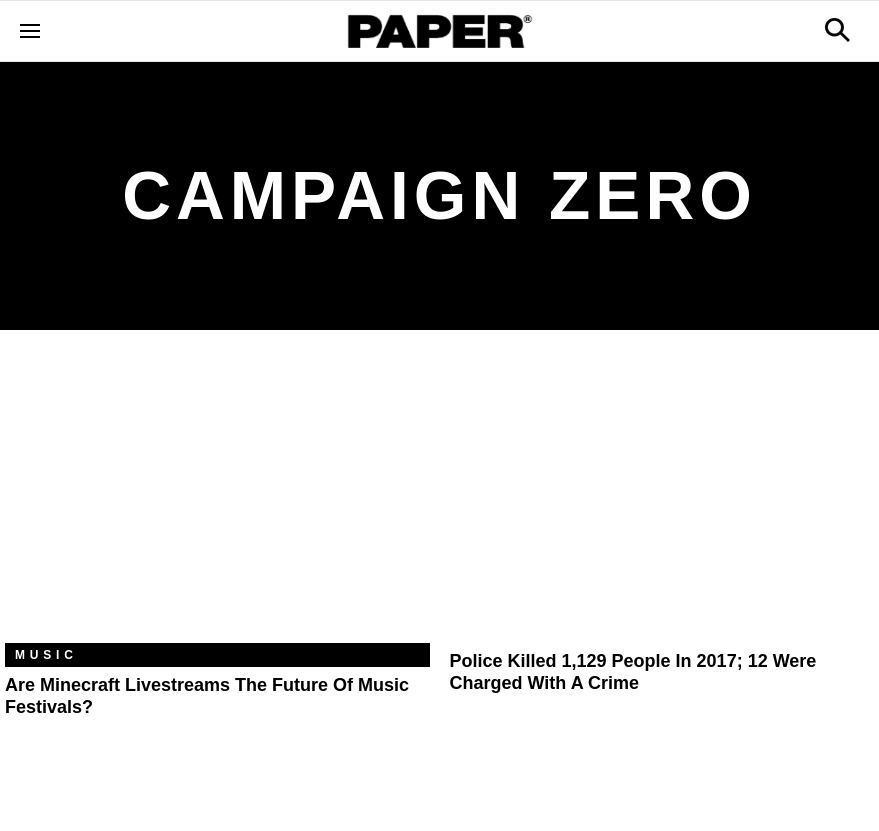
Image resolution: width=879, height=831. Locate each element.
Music (46, 655)
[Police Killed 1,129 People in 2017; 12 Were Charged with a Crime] (662, 501)
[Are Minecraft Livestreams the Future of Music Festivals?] (217, 501)
